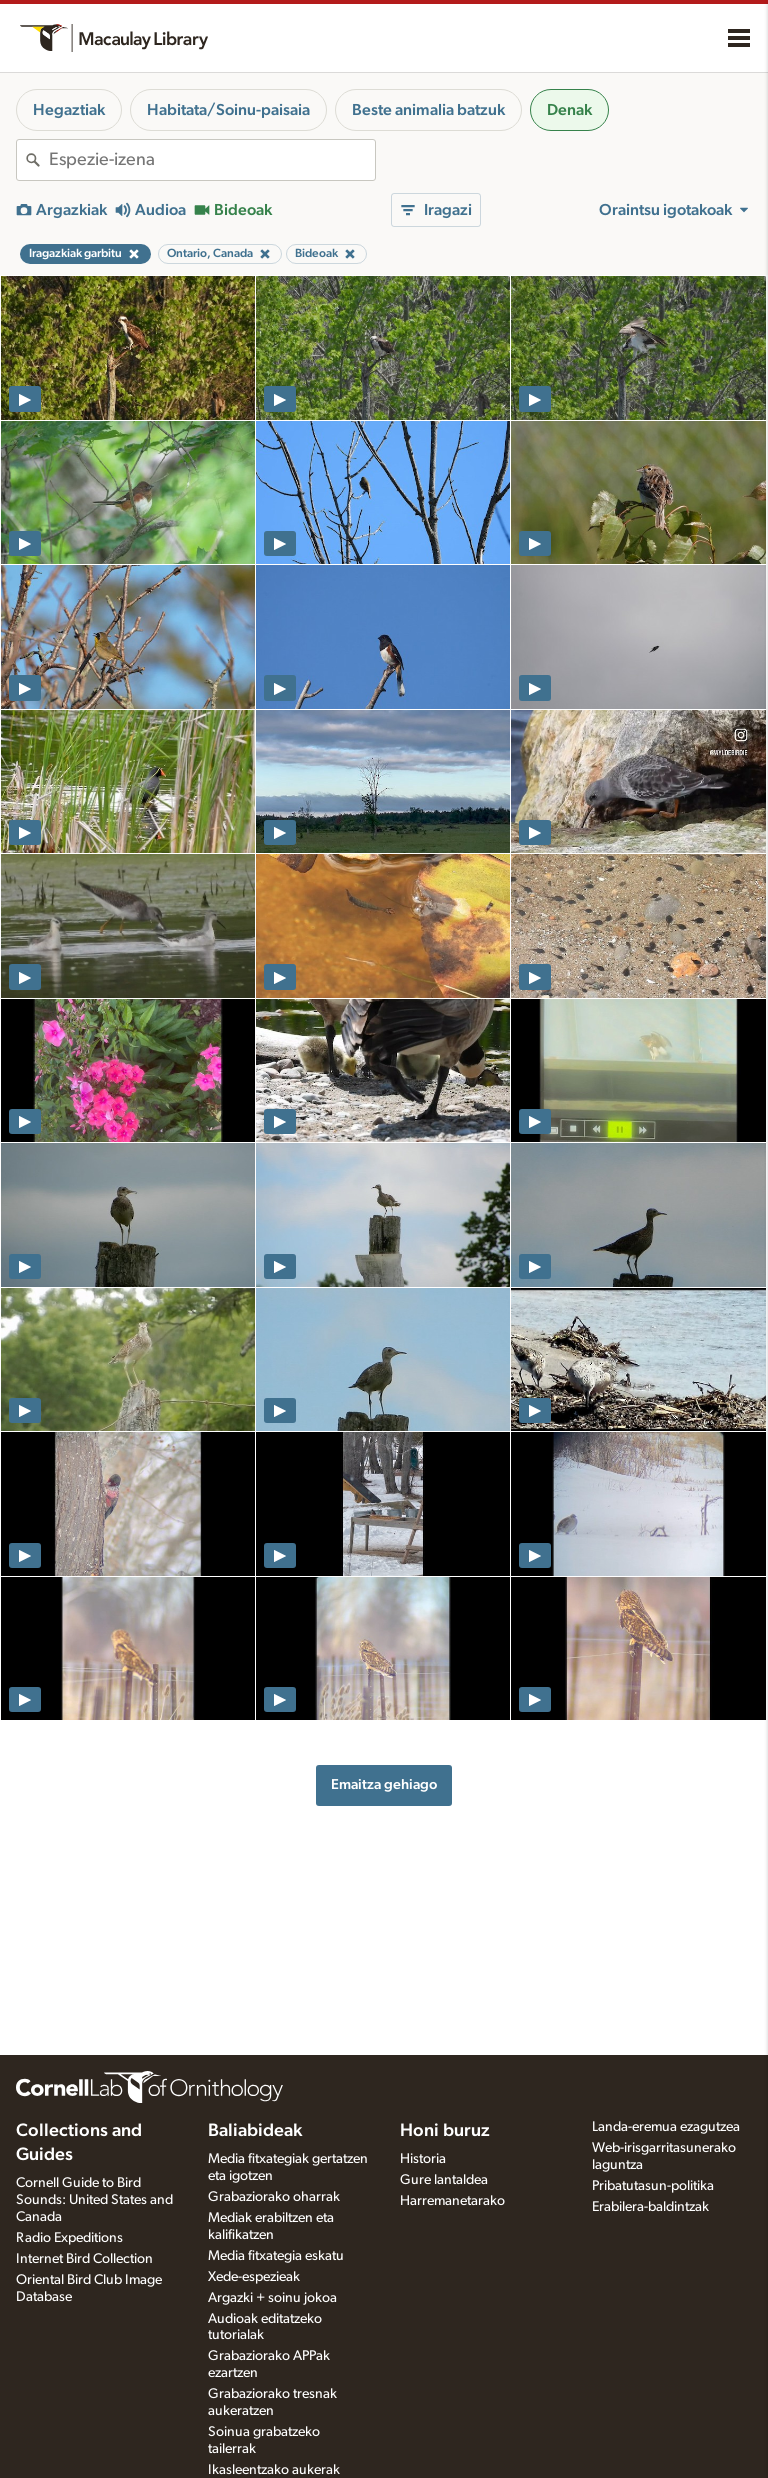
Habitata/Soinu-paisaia (228, 110)
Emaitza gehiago (384, 1784)
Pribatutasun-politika (653, 2186)
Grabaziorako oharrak (274, 2197)
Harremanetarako (452, 2201)
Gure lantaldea (444, 2180)
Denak (569, 110)
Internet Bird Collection (84, 2259)
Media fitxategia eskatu (276, 2256)
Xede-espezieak (254, 2277)
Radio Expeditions (69, 2238)
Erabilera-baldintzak (650, 2207)
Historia (423, 2159)
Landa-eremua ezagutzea (666, 2127)
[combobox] (212, 160)
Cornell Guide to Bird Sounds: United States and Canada (94, 2200)
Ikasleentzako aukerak (274, 2470)
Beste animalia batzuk (428, 110)
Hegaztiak (69, 110)
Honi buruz (445, 2131)
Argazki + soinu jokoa (272, 2298)
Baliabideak (255, 2131)
